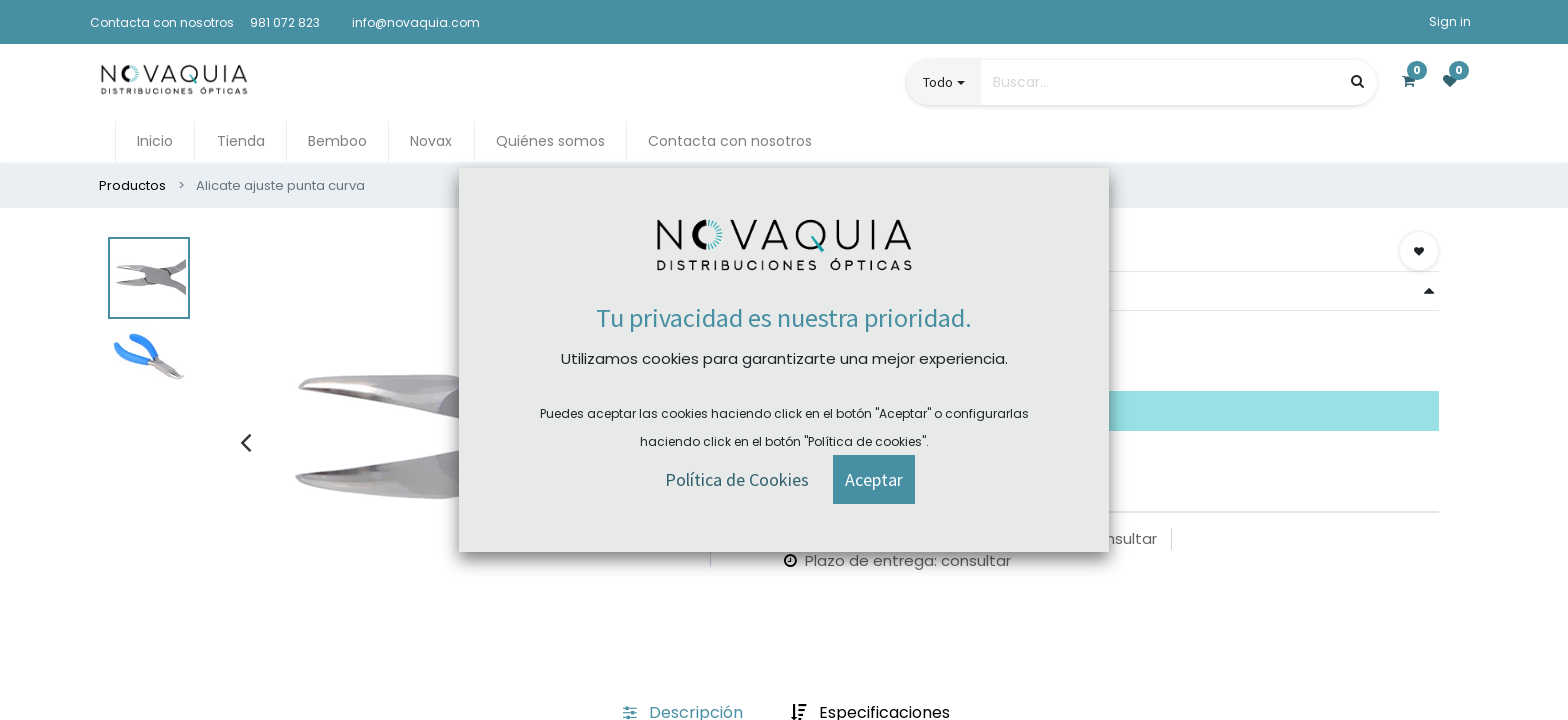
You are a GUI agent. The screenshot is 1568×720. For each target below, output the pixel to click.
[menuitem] (155, 141)
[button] (1419, 251)
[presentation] (245, 442)
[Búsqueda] (1357, 81)
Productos (132, 185)
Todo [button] (938, 82)
